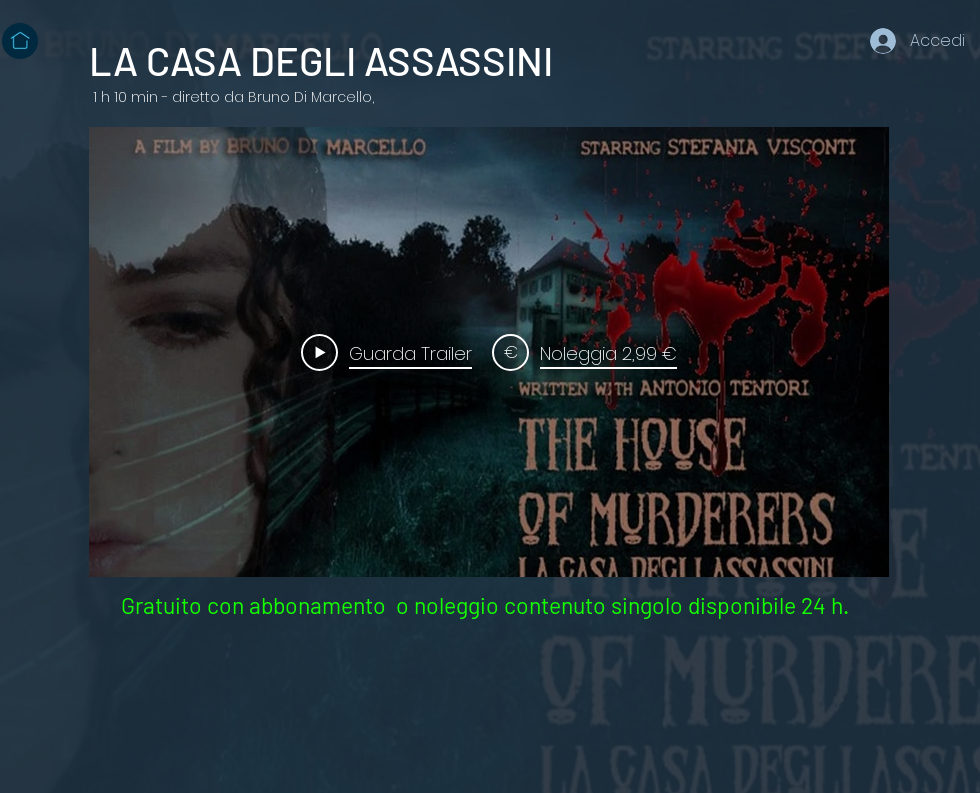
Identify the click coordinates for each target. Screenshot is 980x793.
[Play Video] (386, 352)
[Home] (20, 41)
